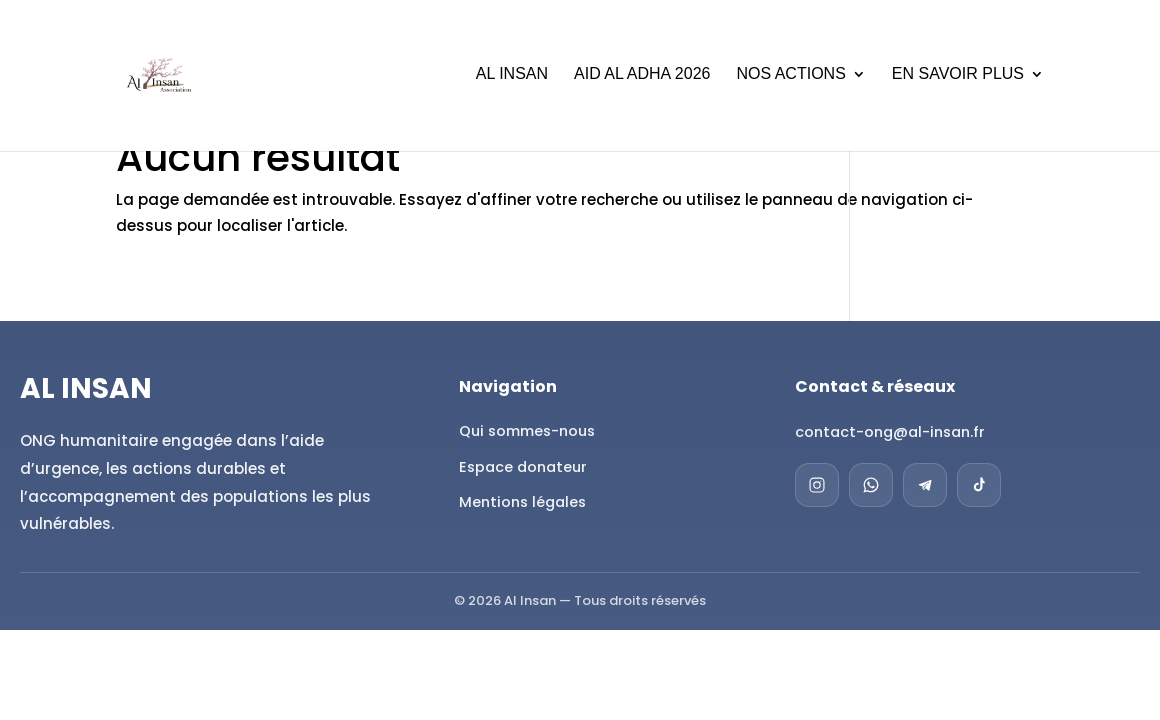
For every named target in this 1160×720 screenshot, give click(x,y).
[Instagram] (817, 485)
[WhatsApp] (871, 485)
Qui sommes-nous (527, 431)
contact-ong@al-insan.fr (890, 432)
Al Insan (512, 77)
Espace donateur (523, 467)
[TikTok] (979, 485)
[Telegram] (925, 485)
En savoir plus (958, 77)
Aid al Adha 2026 (642, 77)
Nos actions (790, 77)
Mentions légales (522, 502)
